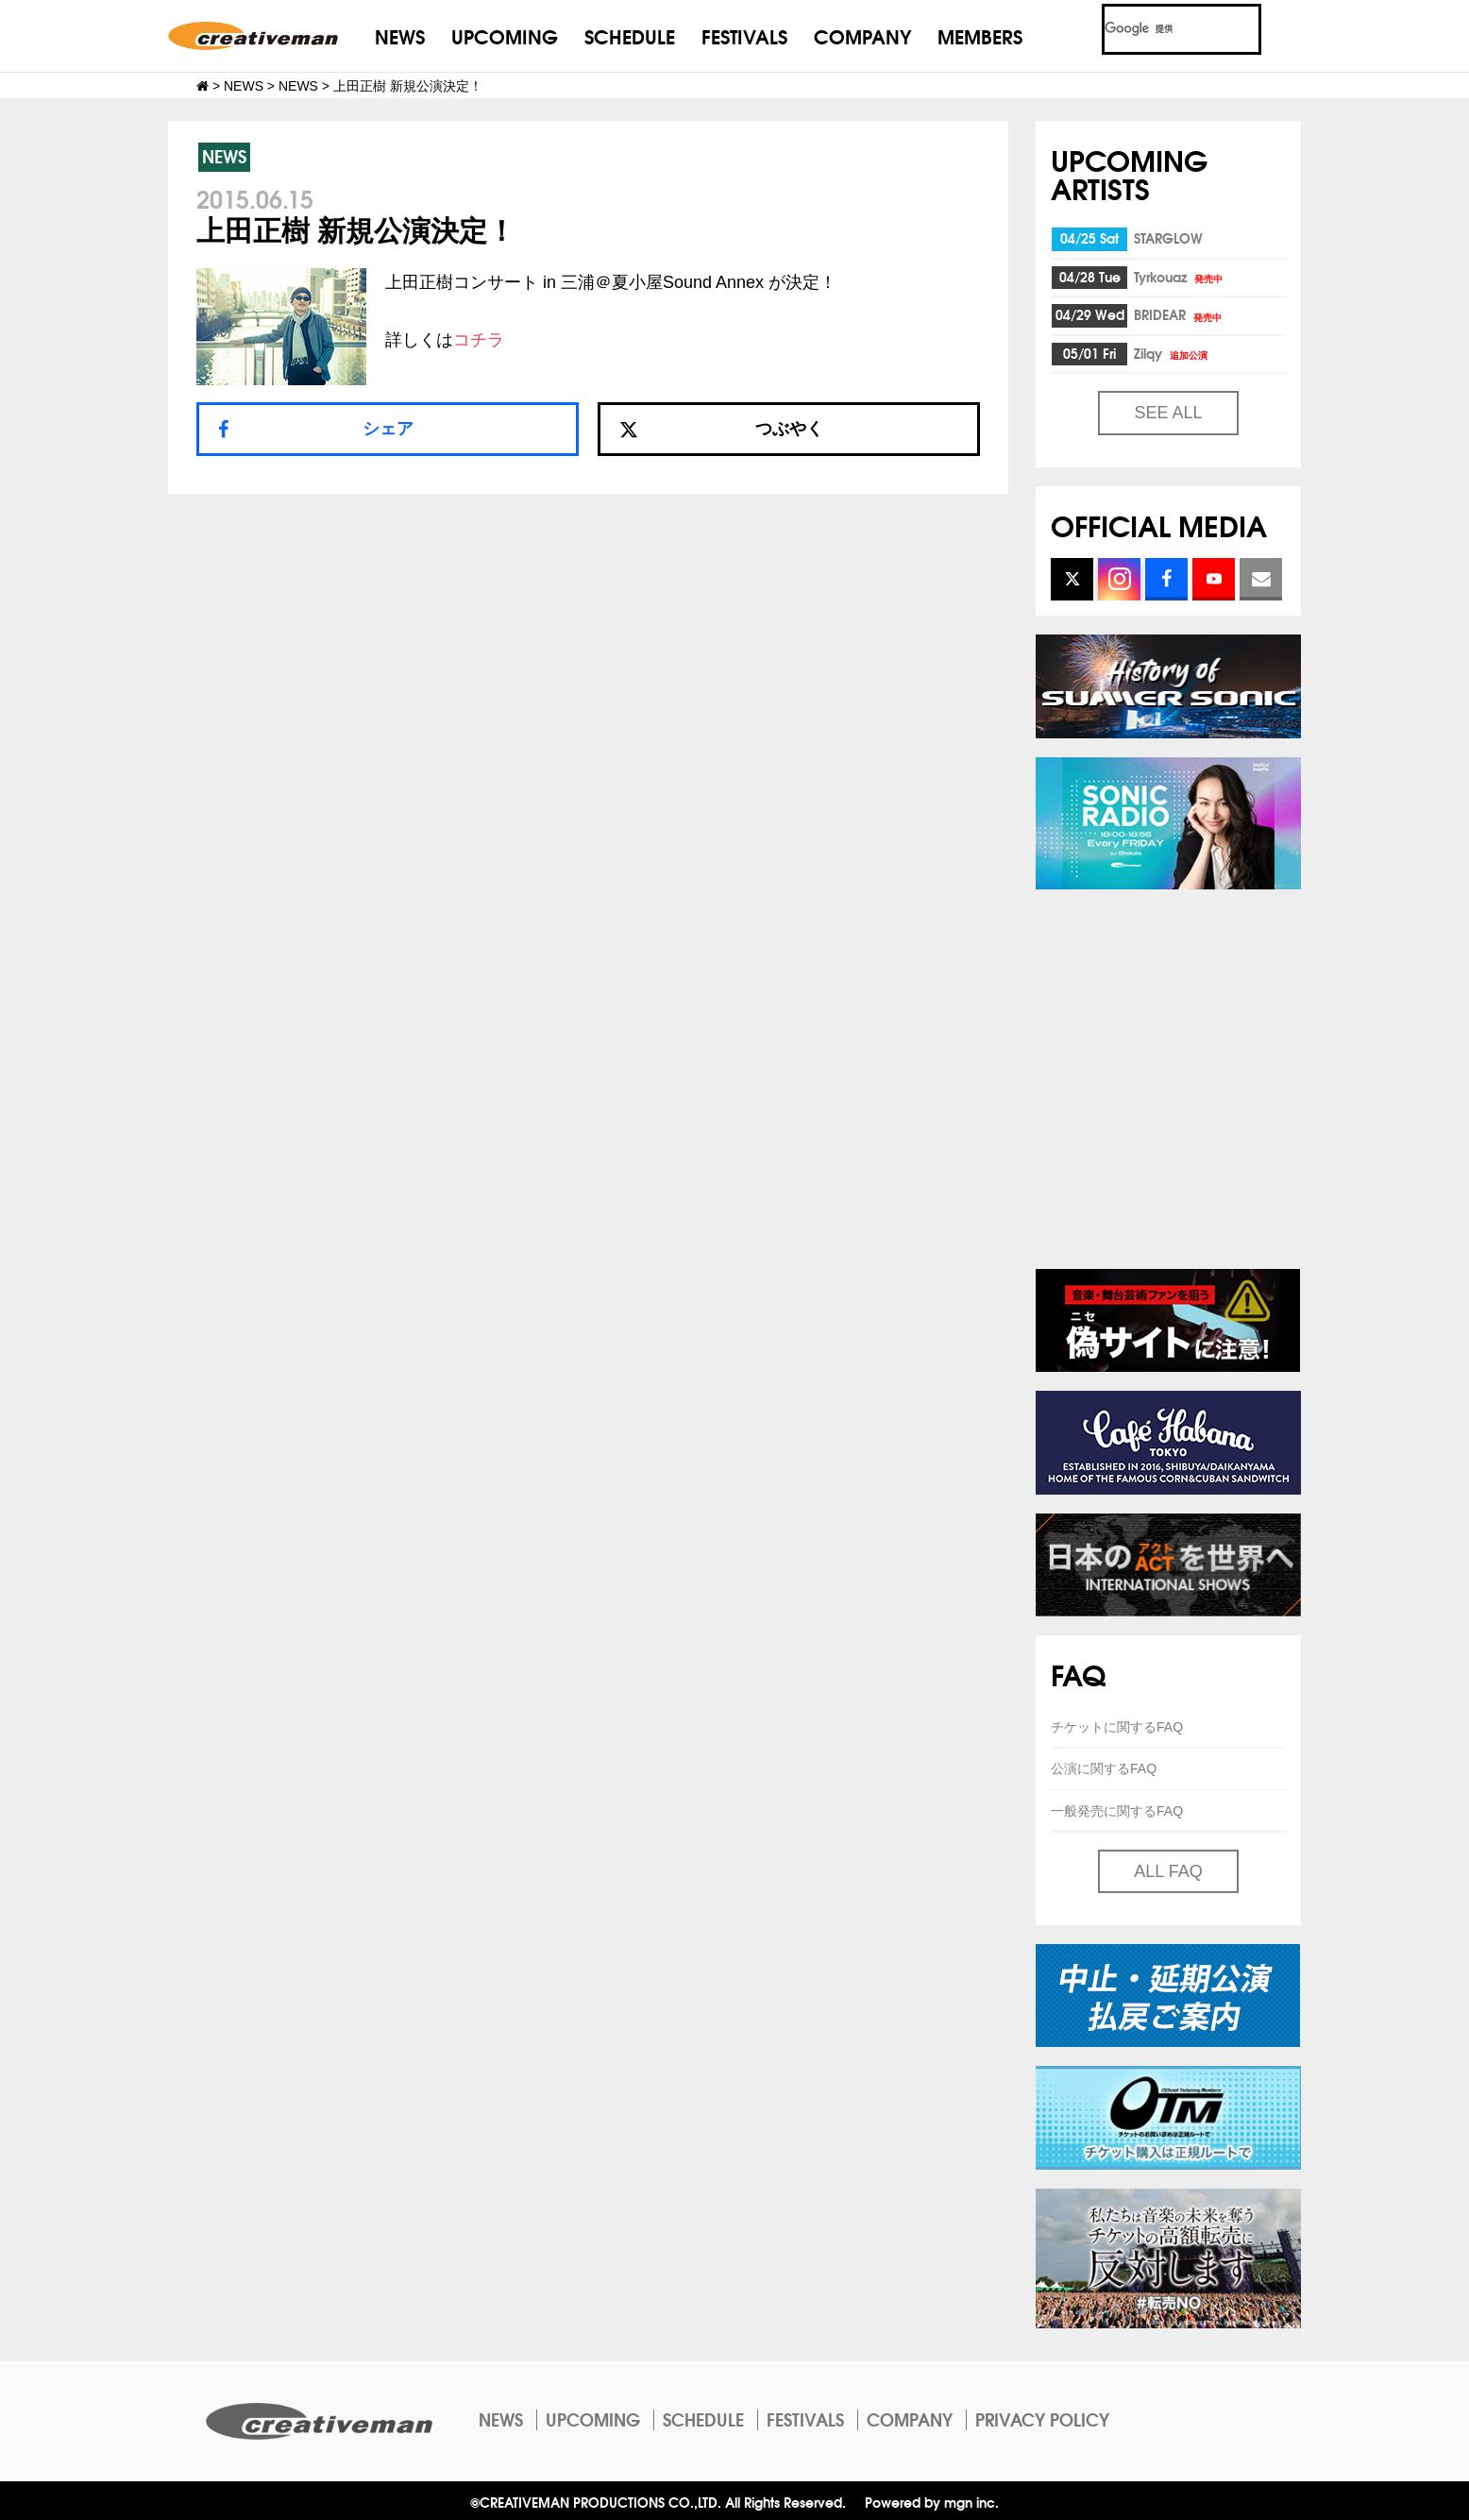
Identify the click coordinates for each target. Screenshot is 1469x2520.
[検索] (1159, 29)
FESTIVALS (744, 35)
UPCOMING (504, 35)
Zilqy (1172, 353)
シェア (388, 428)
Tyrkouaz (1179, 276)
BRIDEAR (1179, 314)
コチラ (478, 339)
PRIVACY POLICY (1042, 2419)
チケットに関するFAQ (1117, 1726)
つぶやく (721, 428)
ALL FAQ (1168, 1871)
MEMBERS (979, 35)
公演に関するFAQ (1104, 1768)
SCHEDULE (629, 35)
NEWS (400, 35)
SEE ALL (1168, 412)
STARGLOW (1168, 238)
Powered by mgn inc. (932, 2501)
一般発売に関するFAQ (1117, 1810)
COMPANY (862, 35)
